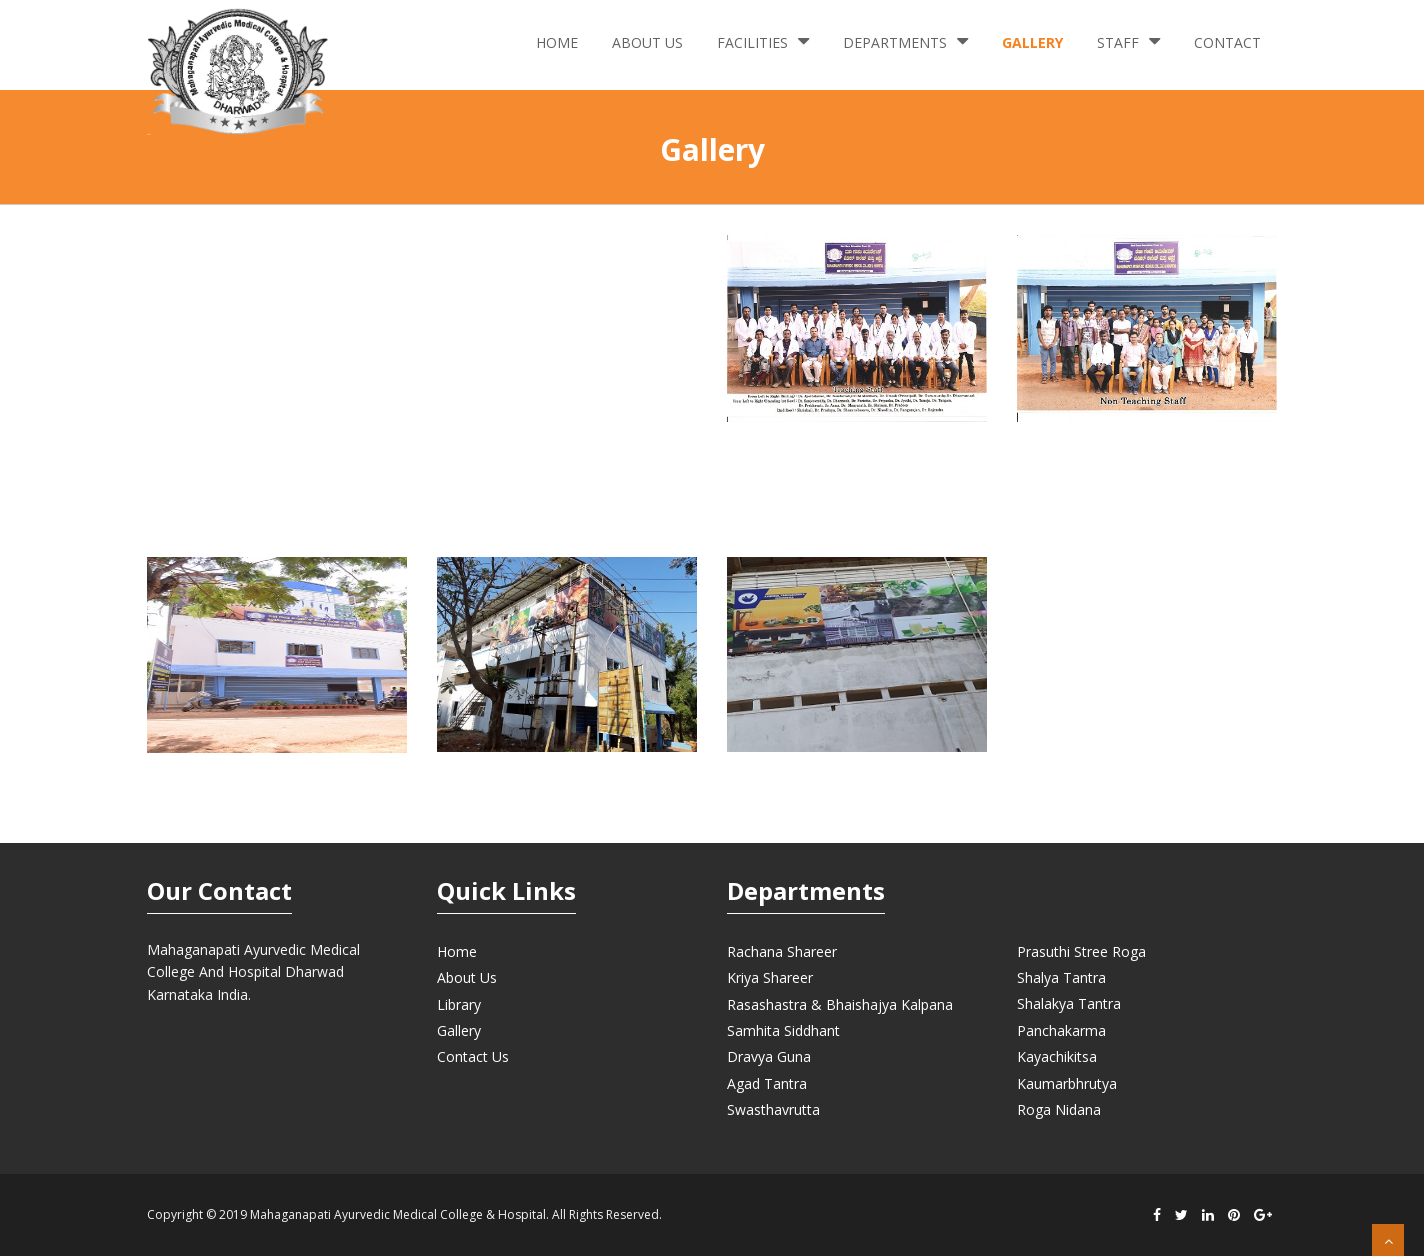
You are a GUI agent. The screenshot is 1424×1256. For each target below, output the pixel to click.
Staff (1128, 41)
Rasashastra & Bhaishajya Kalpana (840, 1004)
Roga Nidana (1059, 1109)
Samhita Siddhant (783, 1030)
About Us (647, 42)
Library (459, 1004)
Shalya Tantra (1061, 977)
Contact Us (473, 1056)
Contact (1227, 42)
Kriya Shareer (770, 977)
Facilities (763, 41)
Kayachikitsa (1057, 1056)
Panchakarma (1061, 1030)
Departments (905, 41)
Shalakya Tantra (1069, 1003)
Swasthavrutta (773, 1109)
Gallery (1032, 42)
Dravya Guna (769, 1056)
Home (557, 42)
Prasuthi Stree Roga (1081, 951)
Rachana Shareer (782, 951)
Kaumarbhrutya (1067, 1083)
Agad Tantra (767, 1083)
